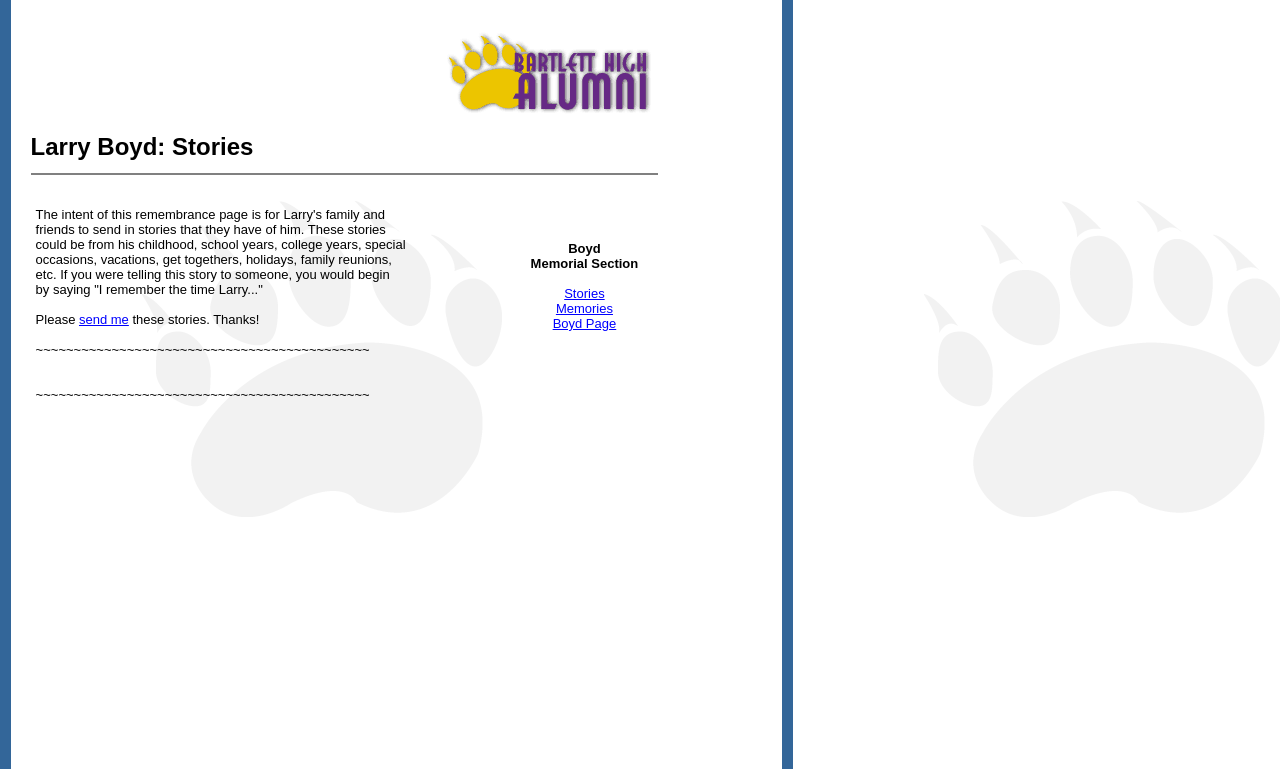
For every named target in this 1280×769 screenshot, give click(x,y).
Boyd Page (585, 323)
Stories (584, 293)
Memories (584, 308)
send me (104, 319)
